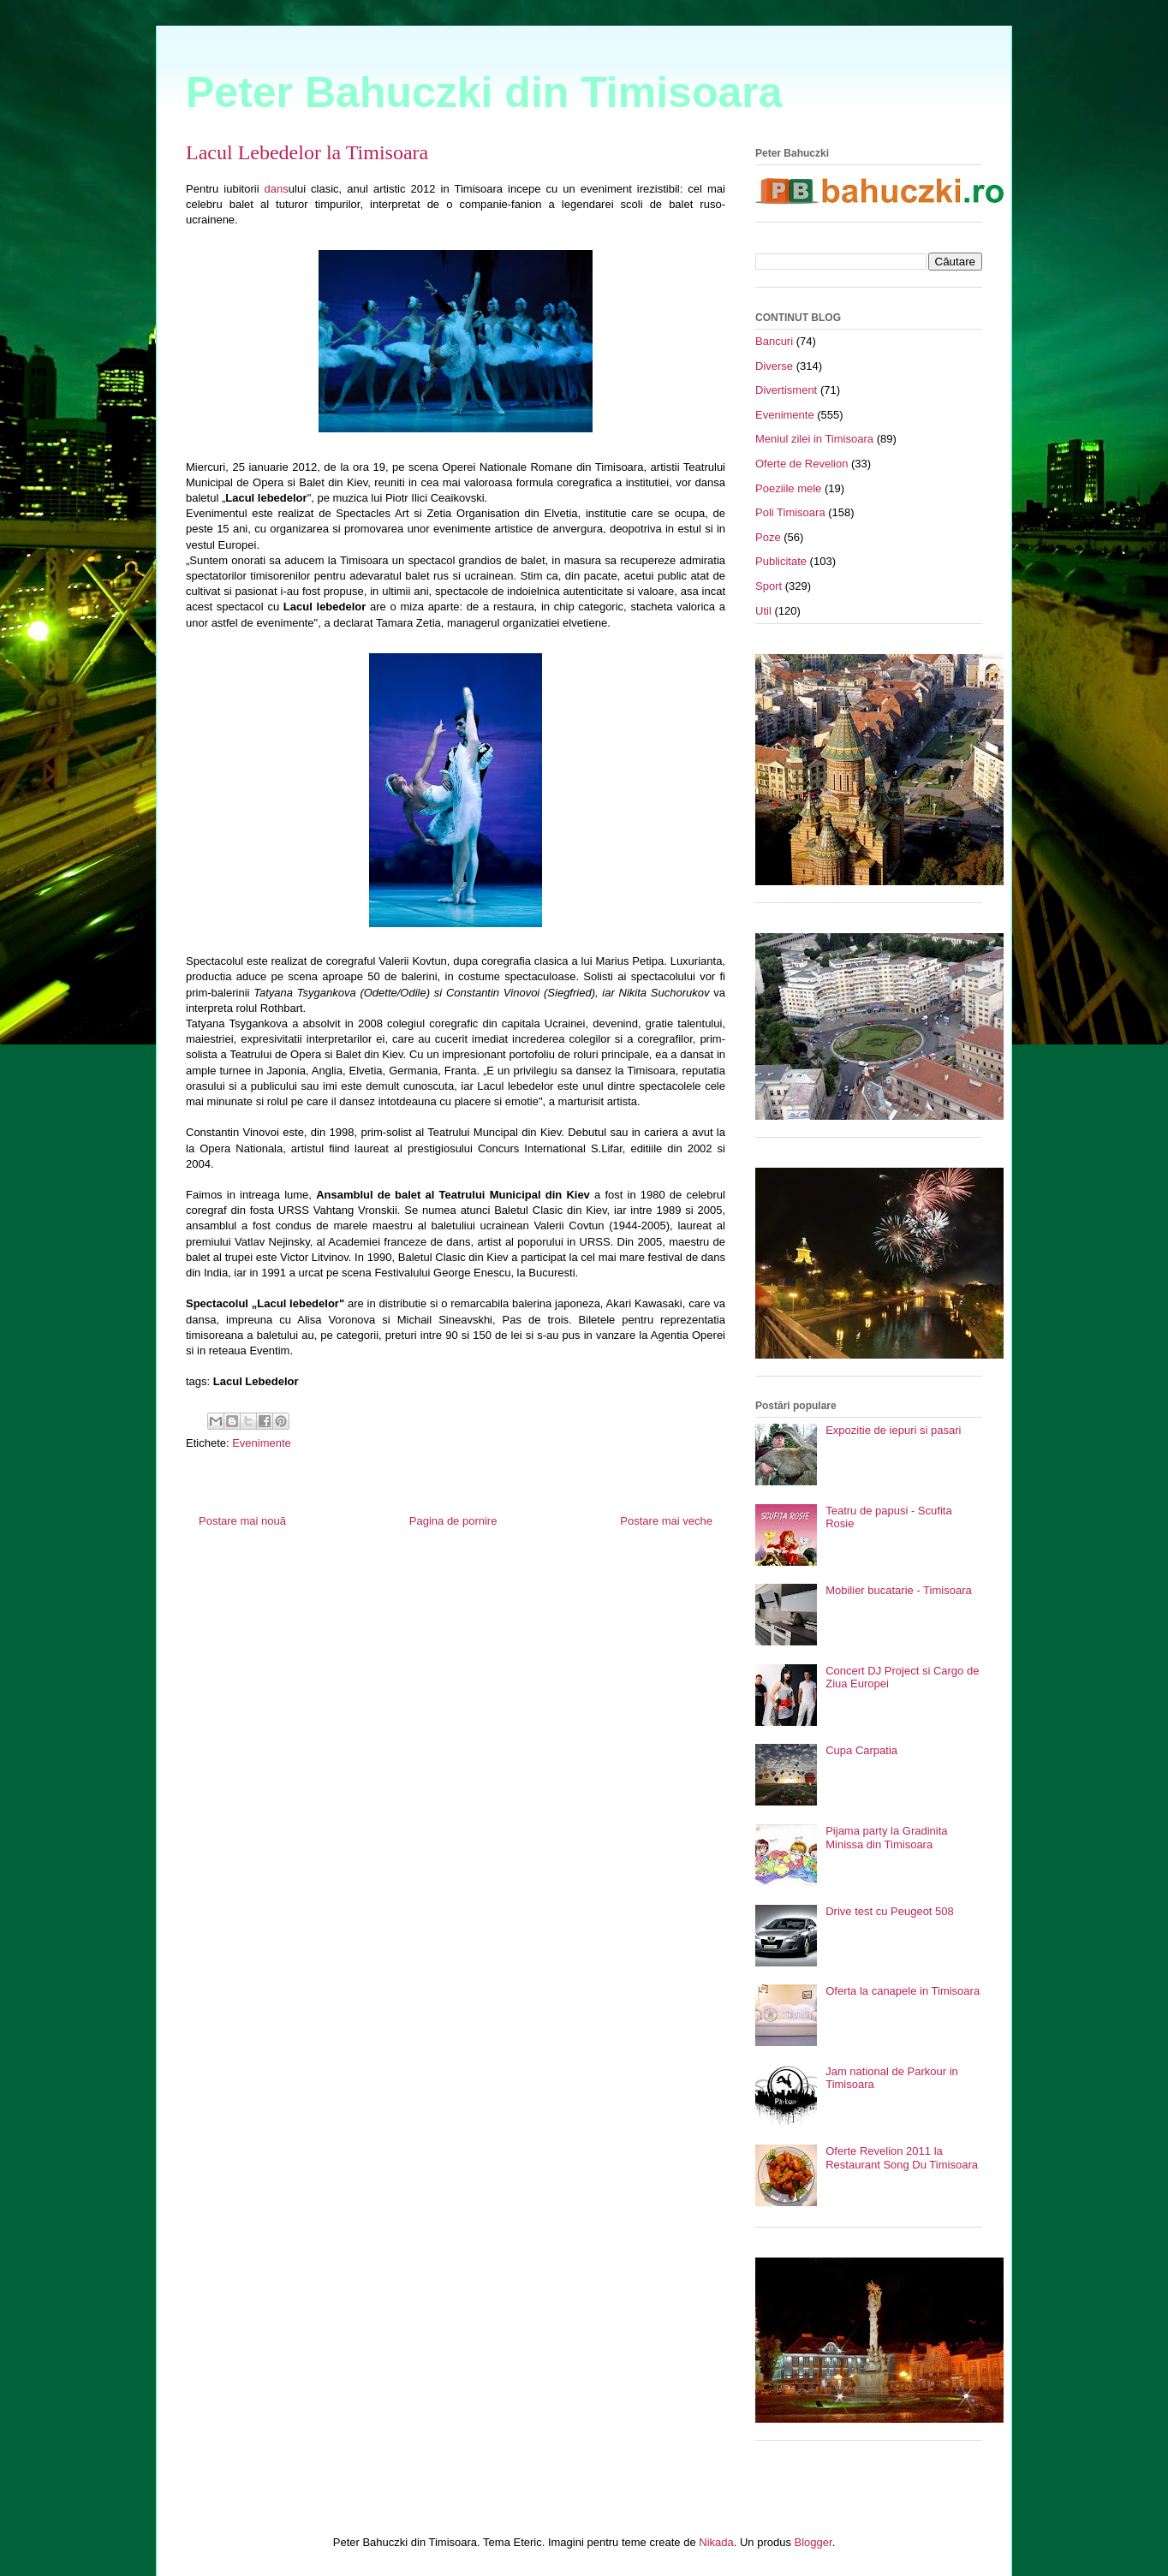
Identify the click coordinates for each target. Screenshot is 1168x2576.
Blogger (813, 2542)
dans (277, 188)
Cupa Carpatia (861, 1750)
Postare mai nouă (242, 1520)
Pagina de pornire (453, 1520)
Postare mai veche (666, 1520)
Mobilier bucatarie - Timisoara (898, 1590)
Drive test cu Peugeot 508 (889, 1911)
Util (763, 610)
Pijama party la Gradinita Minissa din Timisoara (886, 1837)
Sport (768, 586)
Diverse (774, 366)
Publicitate (781, 561)
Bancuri (774, 341)
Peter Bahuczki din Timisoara (484, 92)
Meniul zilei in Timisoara (814, 438)
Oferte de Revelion (801, 463)
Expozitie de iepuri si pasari (893, 1430)
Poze (768, 537)
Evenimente (261, 1443)
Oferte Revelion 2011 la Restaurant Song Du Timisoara (901, 2158)
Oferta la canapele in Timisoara (902, 1990)
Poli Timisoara (790, 512)
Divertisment (786, 390)
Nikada (716, 2542)
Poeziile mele (788, 488)
